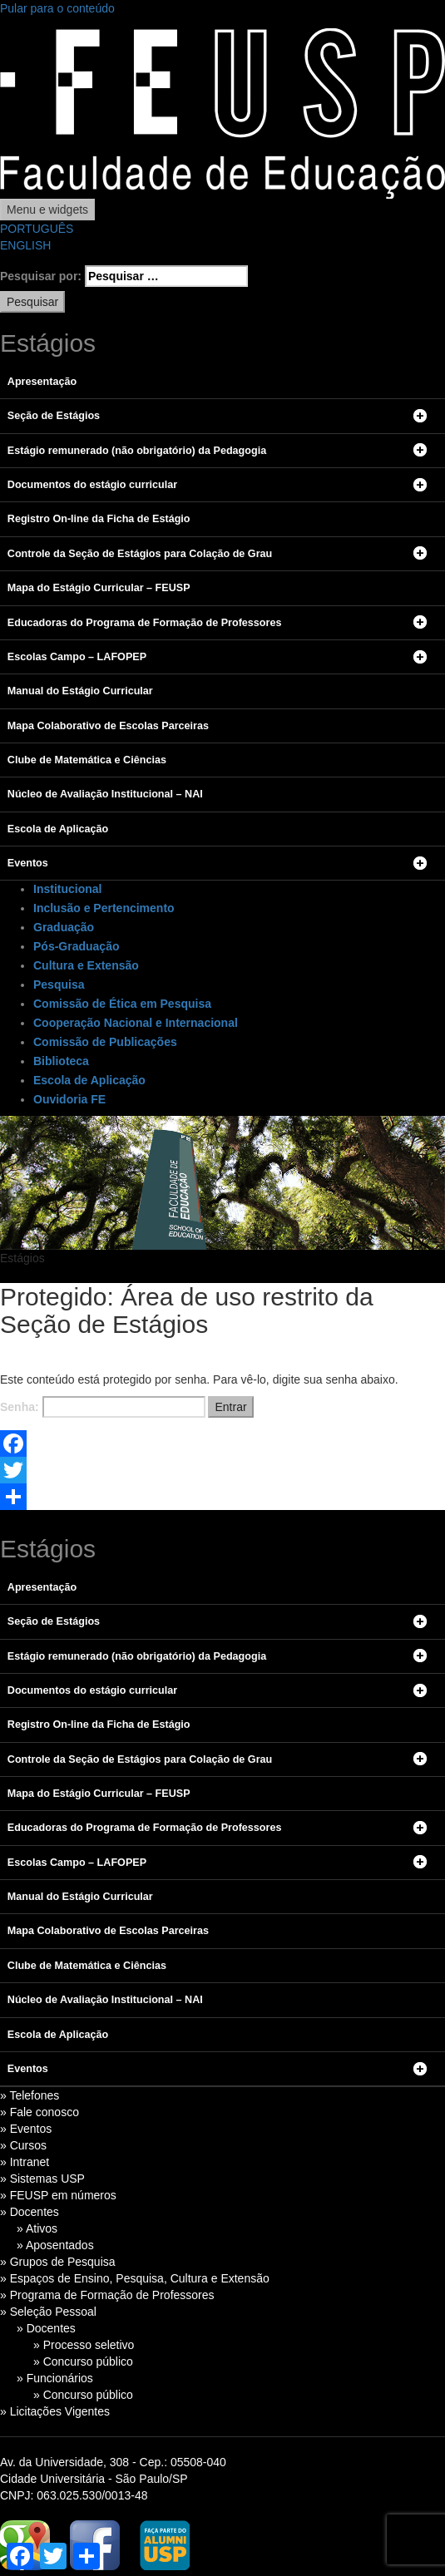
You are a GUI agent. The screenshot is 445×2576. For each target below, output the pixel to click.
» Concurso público (83, 2361)
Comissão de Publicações (105, 1042)
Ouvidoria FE (69, 1099)
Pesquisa (58, 984)
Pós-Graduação (76, 946)
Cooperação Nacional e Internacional (135, 1022)
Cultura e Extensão (86, 965)
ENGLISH (25, 245)
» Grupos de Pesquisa (58, 2261)
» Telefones (29, 2095)
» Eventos (26, 2128)
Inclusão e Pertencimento (104, 908)
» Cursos (23, 2145)
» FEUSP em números (58, 2195)
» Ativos (37, 2228)
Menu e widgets (47, 209)
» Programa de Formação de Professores (107, 2295)
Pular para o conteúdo (57, 8)
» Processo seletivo (83, 2344)
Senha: (102, 1407)
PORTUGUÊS (36, 228)
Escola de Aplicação (89, 1080)
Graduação (63, 927)
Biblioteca (61, 1061)
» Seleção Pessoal (48, 2311)
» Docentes (29, 2211)
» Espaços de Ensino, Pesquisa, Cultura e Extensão (134, 2278)
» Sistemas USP (42, 2178)
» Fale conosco (39, 2112)
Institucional (67, 889)
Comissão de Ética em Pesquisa (122, 1003)
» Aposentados (55, 2245)
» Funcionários (55, 2378)
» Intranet (24, 2162)
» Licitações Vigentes (55, 2411)
